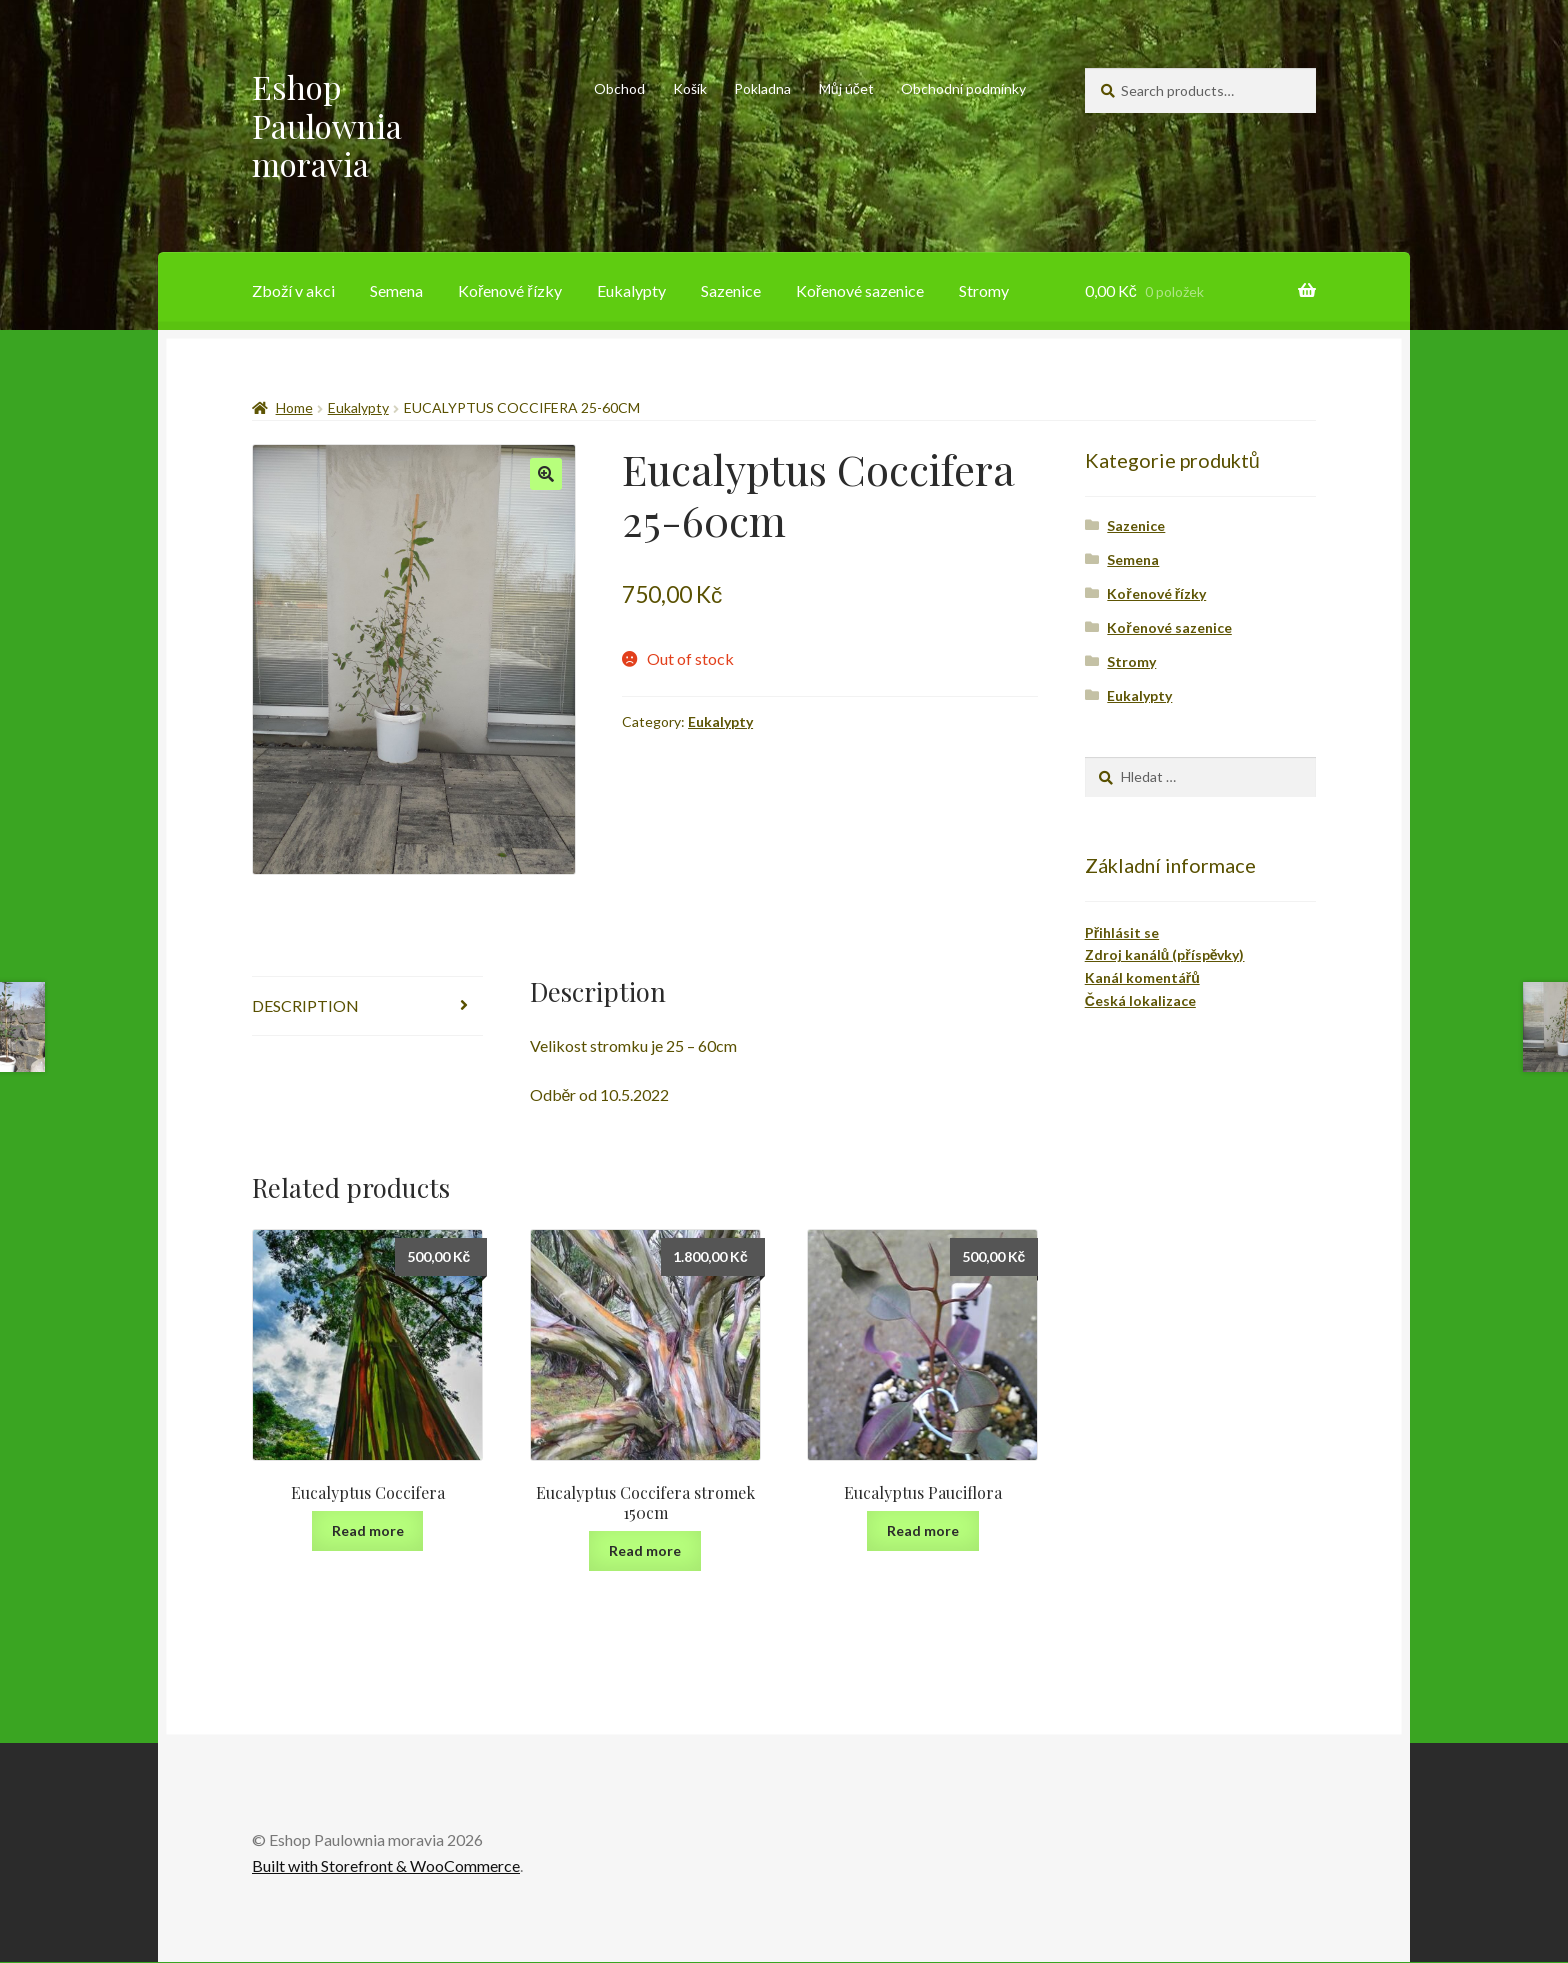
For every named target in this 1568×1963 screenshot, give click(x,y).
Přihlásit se (1122, 932)
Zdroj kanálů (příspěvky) (1165, 954)
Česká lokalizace (1140, 1000)
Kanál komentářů (1142, 977)
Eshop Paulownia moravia (327, 125)
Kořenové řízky (510, 290)
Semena (396, 290)
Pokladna (762, 88)
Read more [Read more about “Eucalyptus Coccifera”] (368, 1530)
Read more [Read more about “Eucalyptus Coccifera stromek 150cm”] (645, 1550)
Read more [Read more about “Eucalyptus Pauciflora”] (923, 1530)
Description (305, 1005)
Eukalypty (631, 290)
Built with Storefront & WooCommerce (386, 1865)
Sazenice (731, 290)
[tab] (367, 1006)
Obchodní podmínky (963, 88)
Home (294, 407)
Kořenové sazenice (860, 290)
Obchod (619, 88)
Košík (690, 88)
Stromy (984, 290)
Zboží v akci (293, 290)
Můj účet (846, 88)
